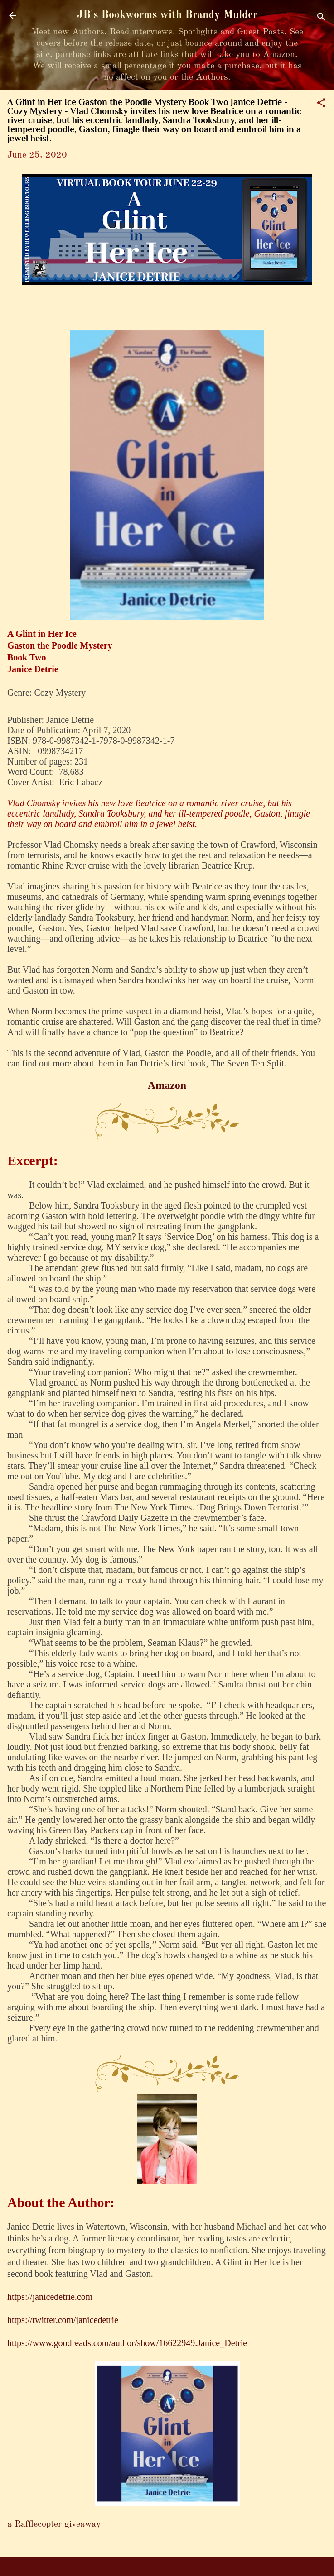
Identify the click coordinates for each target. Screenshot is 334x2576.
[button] (321, 104)
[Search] (321, 18)
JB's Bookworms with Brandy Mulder (167, 15)
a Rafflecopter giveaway (54, 2524)
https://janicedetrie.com (49, 2297)
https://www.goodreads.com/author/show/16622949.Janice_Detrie (127, 2343)
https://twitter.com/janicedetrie (62, 2320)
